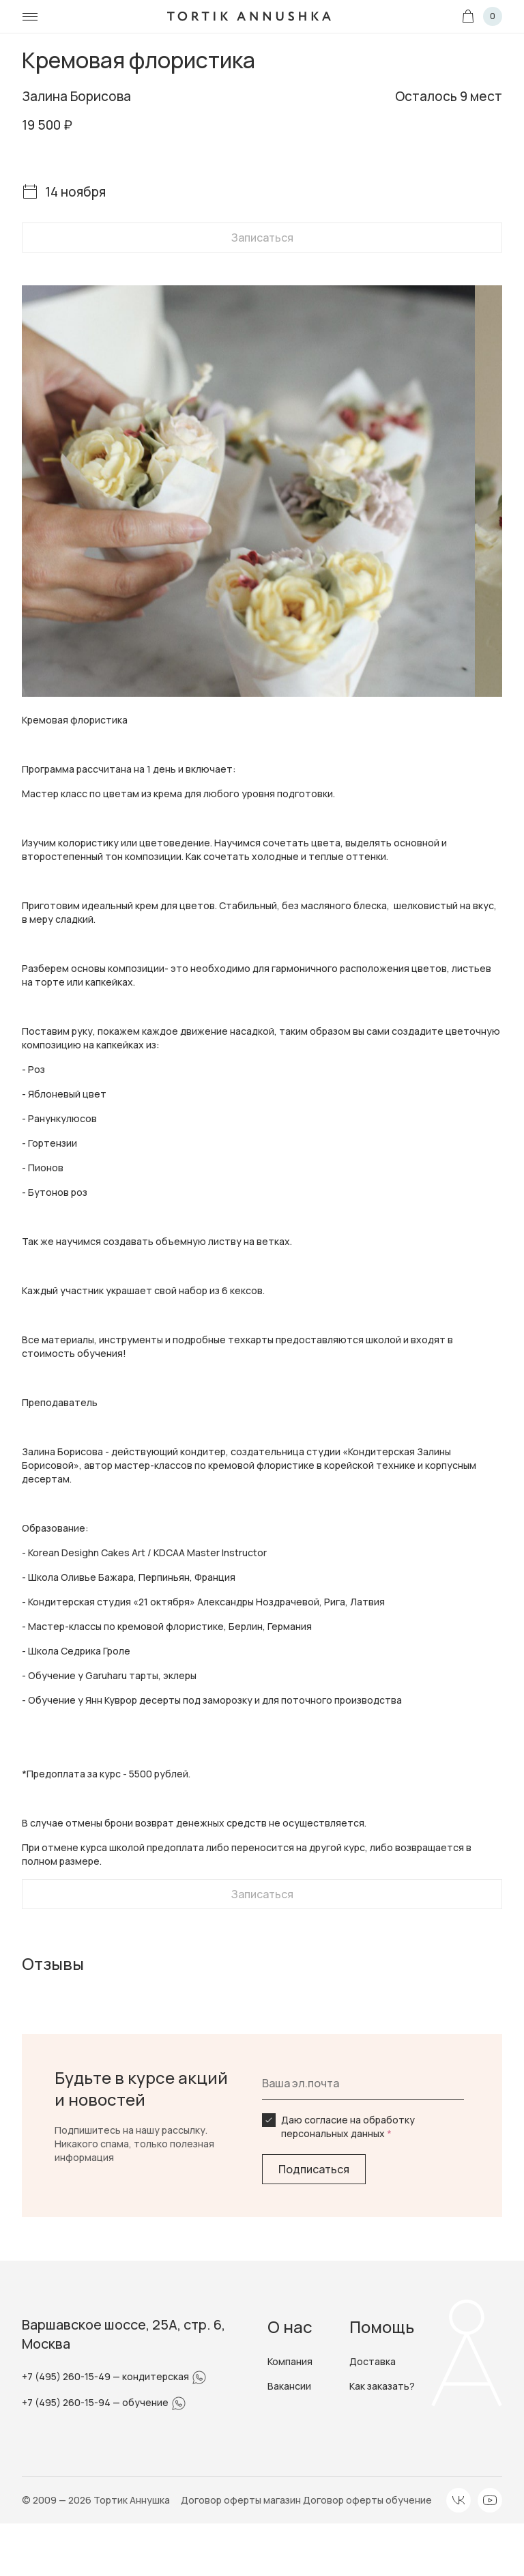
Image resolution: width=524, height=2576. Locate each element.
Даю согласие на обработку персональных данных (348, 2126)
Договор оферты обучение (367, 2499)
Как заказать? (382, 2385)
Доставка (372, 2361)
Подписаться (313, 2169)
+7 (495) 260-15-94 (67, 2402)
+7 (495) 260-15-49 (67, 2376)
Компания (289, 2361)
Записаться (262, 237)
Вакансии (289, 2385)
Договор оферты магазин (242, 2499)
